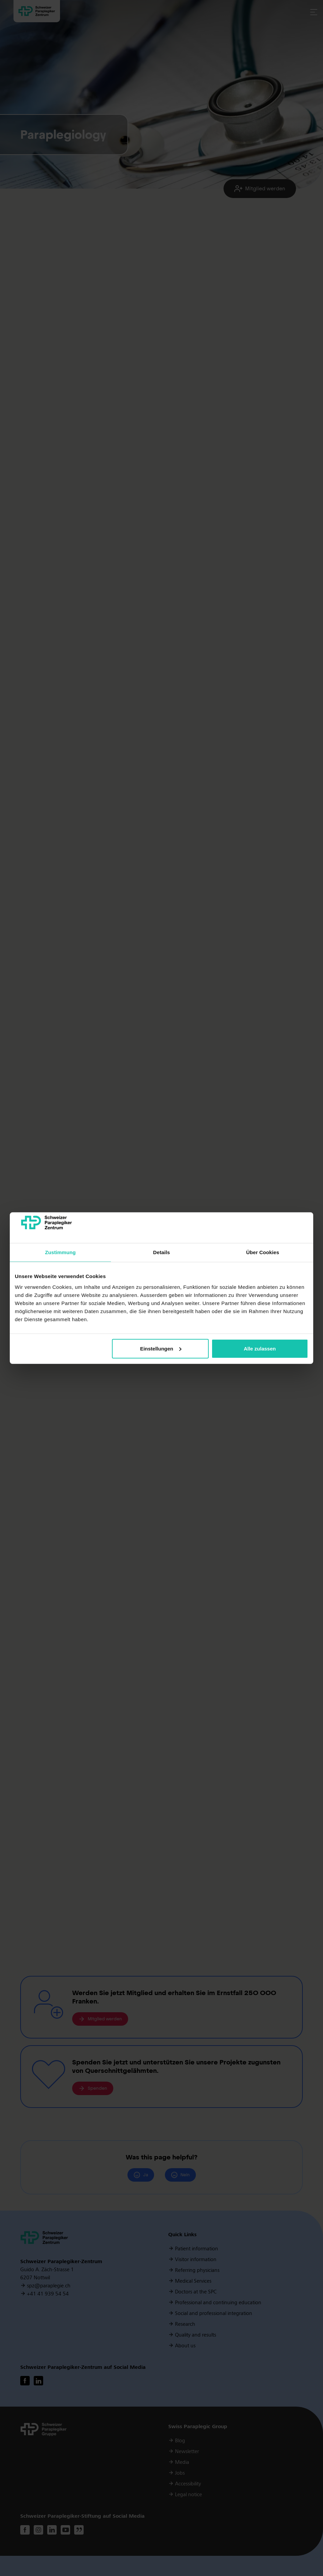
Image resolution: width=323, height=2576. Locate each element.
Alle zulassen (260, 1348)
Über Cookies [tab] (262, 1252)
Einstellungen (160, 1348)
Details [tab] (161, 1252)
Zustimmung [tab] (60, 1252)
